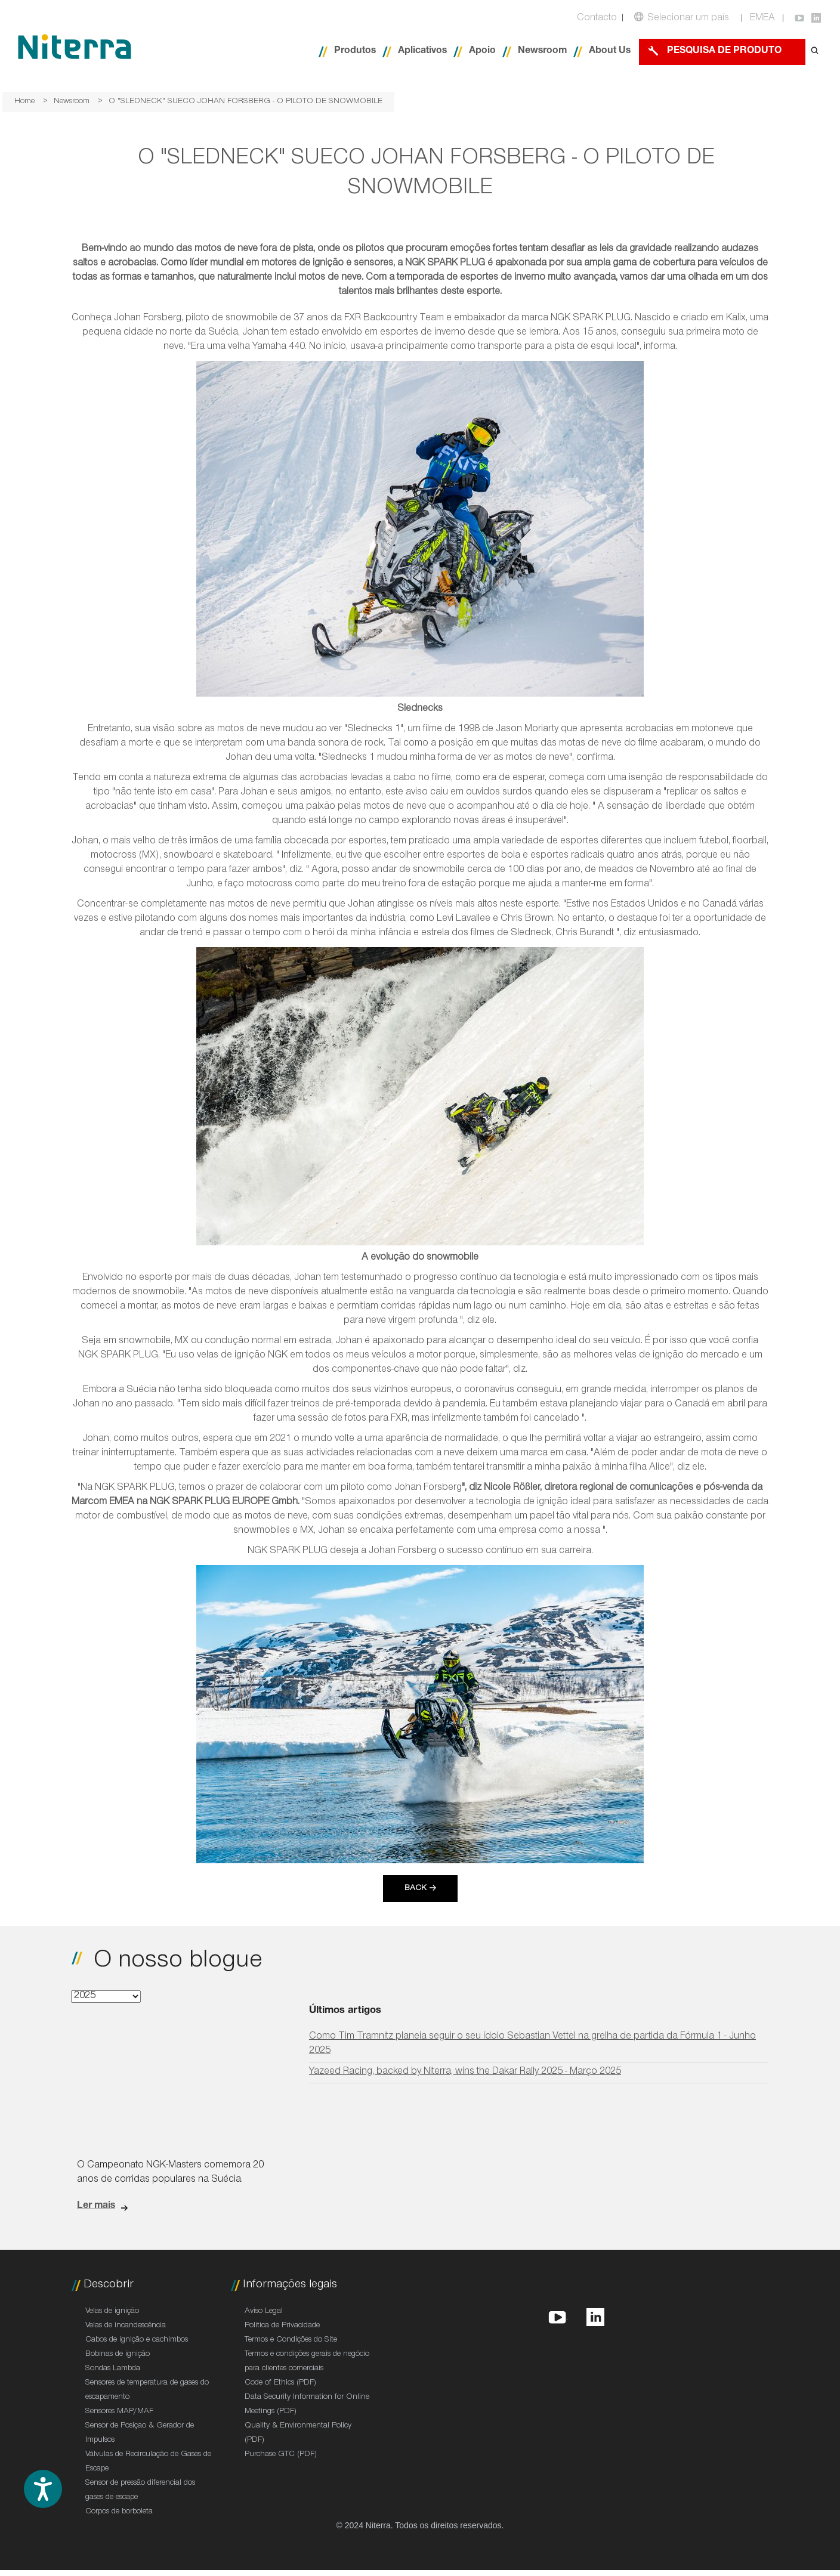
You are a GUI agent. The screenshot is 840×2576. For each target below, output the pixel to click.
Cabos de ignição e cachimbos (136, 2340)
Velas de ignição (112, 2312)
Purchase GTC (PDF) (281, 2455)
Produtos (355, 52)
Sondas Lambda (112, 2369)
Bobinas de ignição (117, 2355)
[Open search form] (815, 51)
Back (415, 1889)
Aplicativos (422, 52)
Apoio (482, 52)
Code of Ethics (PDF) (280, 2383)
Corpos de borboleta (119, 2512)
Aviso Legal (264, 2312)
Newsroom (542, 52)
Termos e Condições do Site (291, 2340)
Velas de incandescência (125, 2326)
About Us (610, 52)
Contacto (597, 19)
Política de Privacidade (282, 2326)
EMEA (762, 19)
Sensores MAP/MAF (119, 2412)
